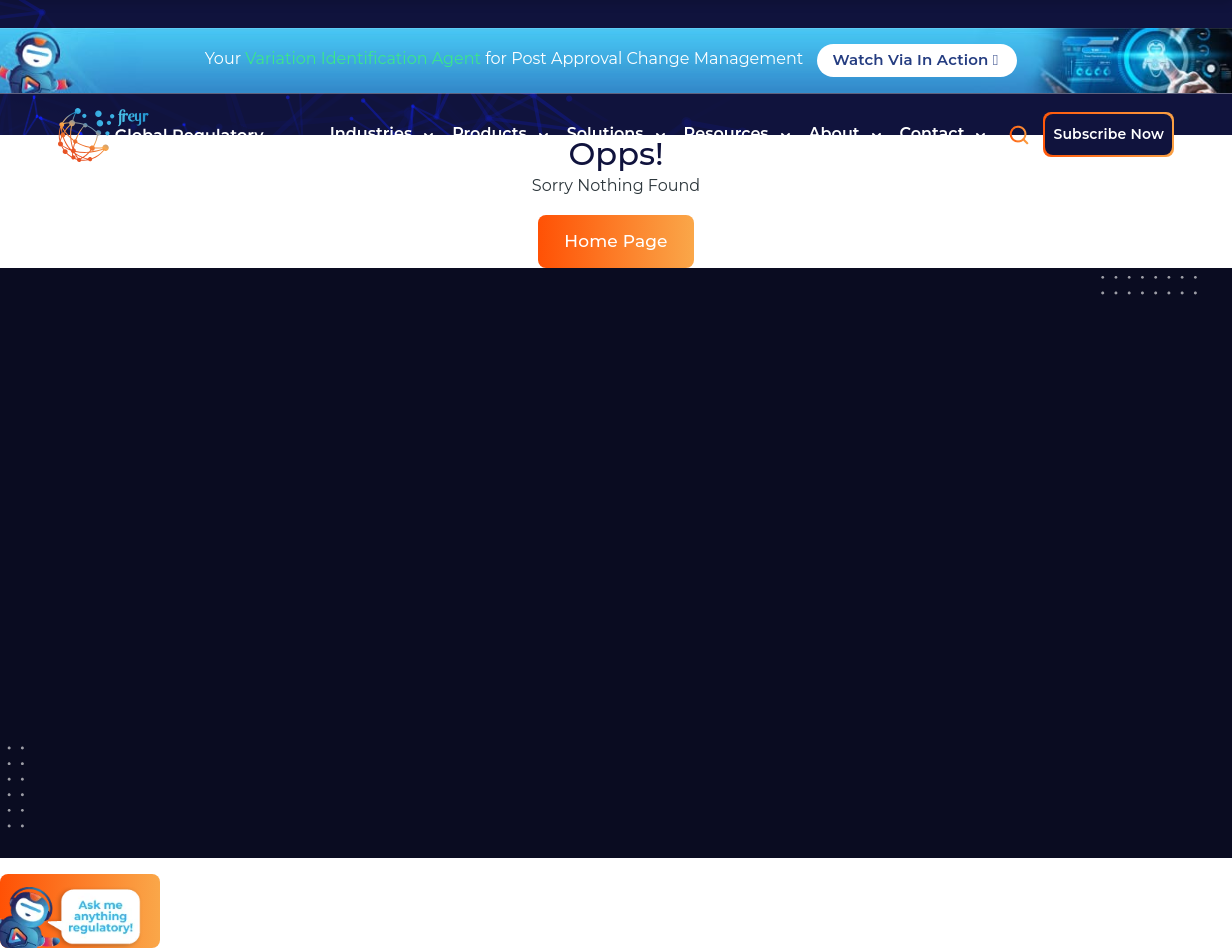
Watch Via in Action (917, 59)
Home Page (615, 241)
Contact (943, 134)
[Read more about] (161, 135)
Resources (737, 134)
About (845, 134)
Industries (382, 134)
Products (500, 134)
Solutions (616, 134)
